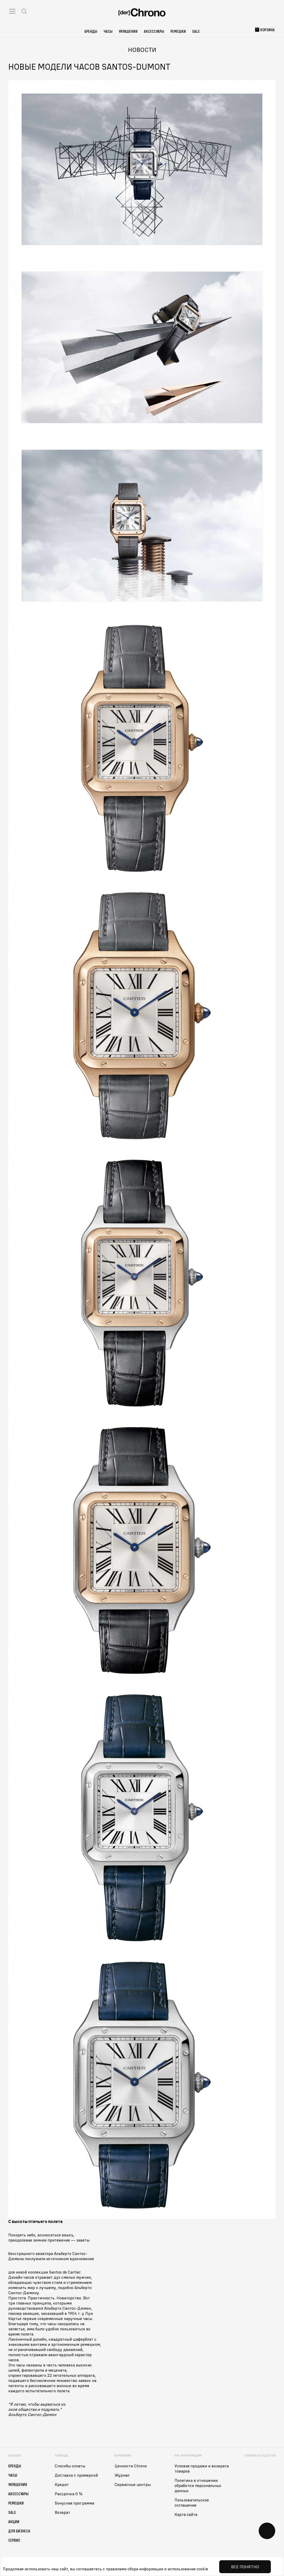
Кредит (62, 2484)
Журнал (122, 2475)
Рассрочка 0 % (69, 2493)
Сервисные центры (133, 2484)
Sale (196, 31)
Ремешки (178, 31)
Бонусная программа (74, 2503)
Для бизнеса (19, 2530)
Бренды (90, 31)
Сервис (14, 2540)
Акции (13, 2521)
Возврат (62, 2512)
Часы (108, 31)
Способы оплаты (70, 2465)
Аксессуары (154, 31)
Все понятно (245, 2566)
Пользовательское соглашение (192, 2502)
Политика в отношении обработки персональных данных (198, 2485)
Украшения (128, 31)
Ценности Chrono (131, 2465)
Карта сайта (186, 2514)
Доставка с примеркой (76, 2475)
